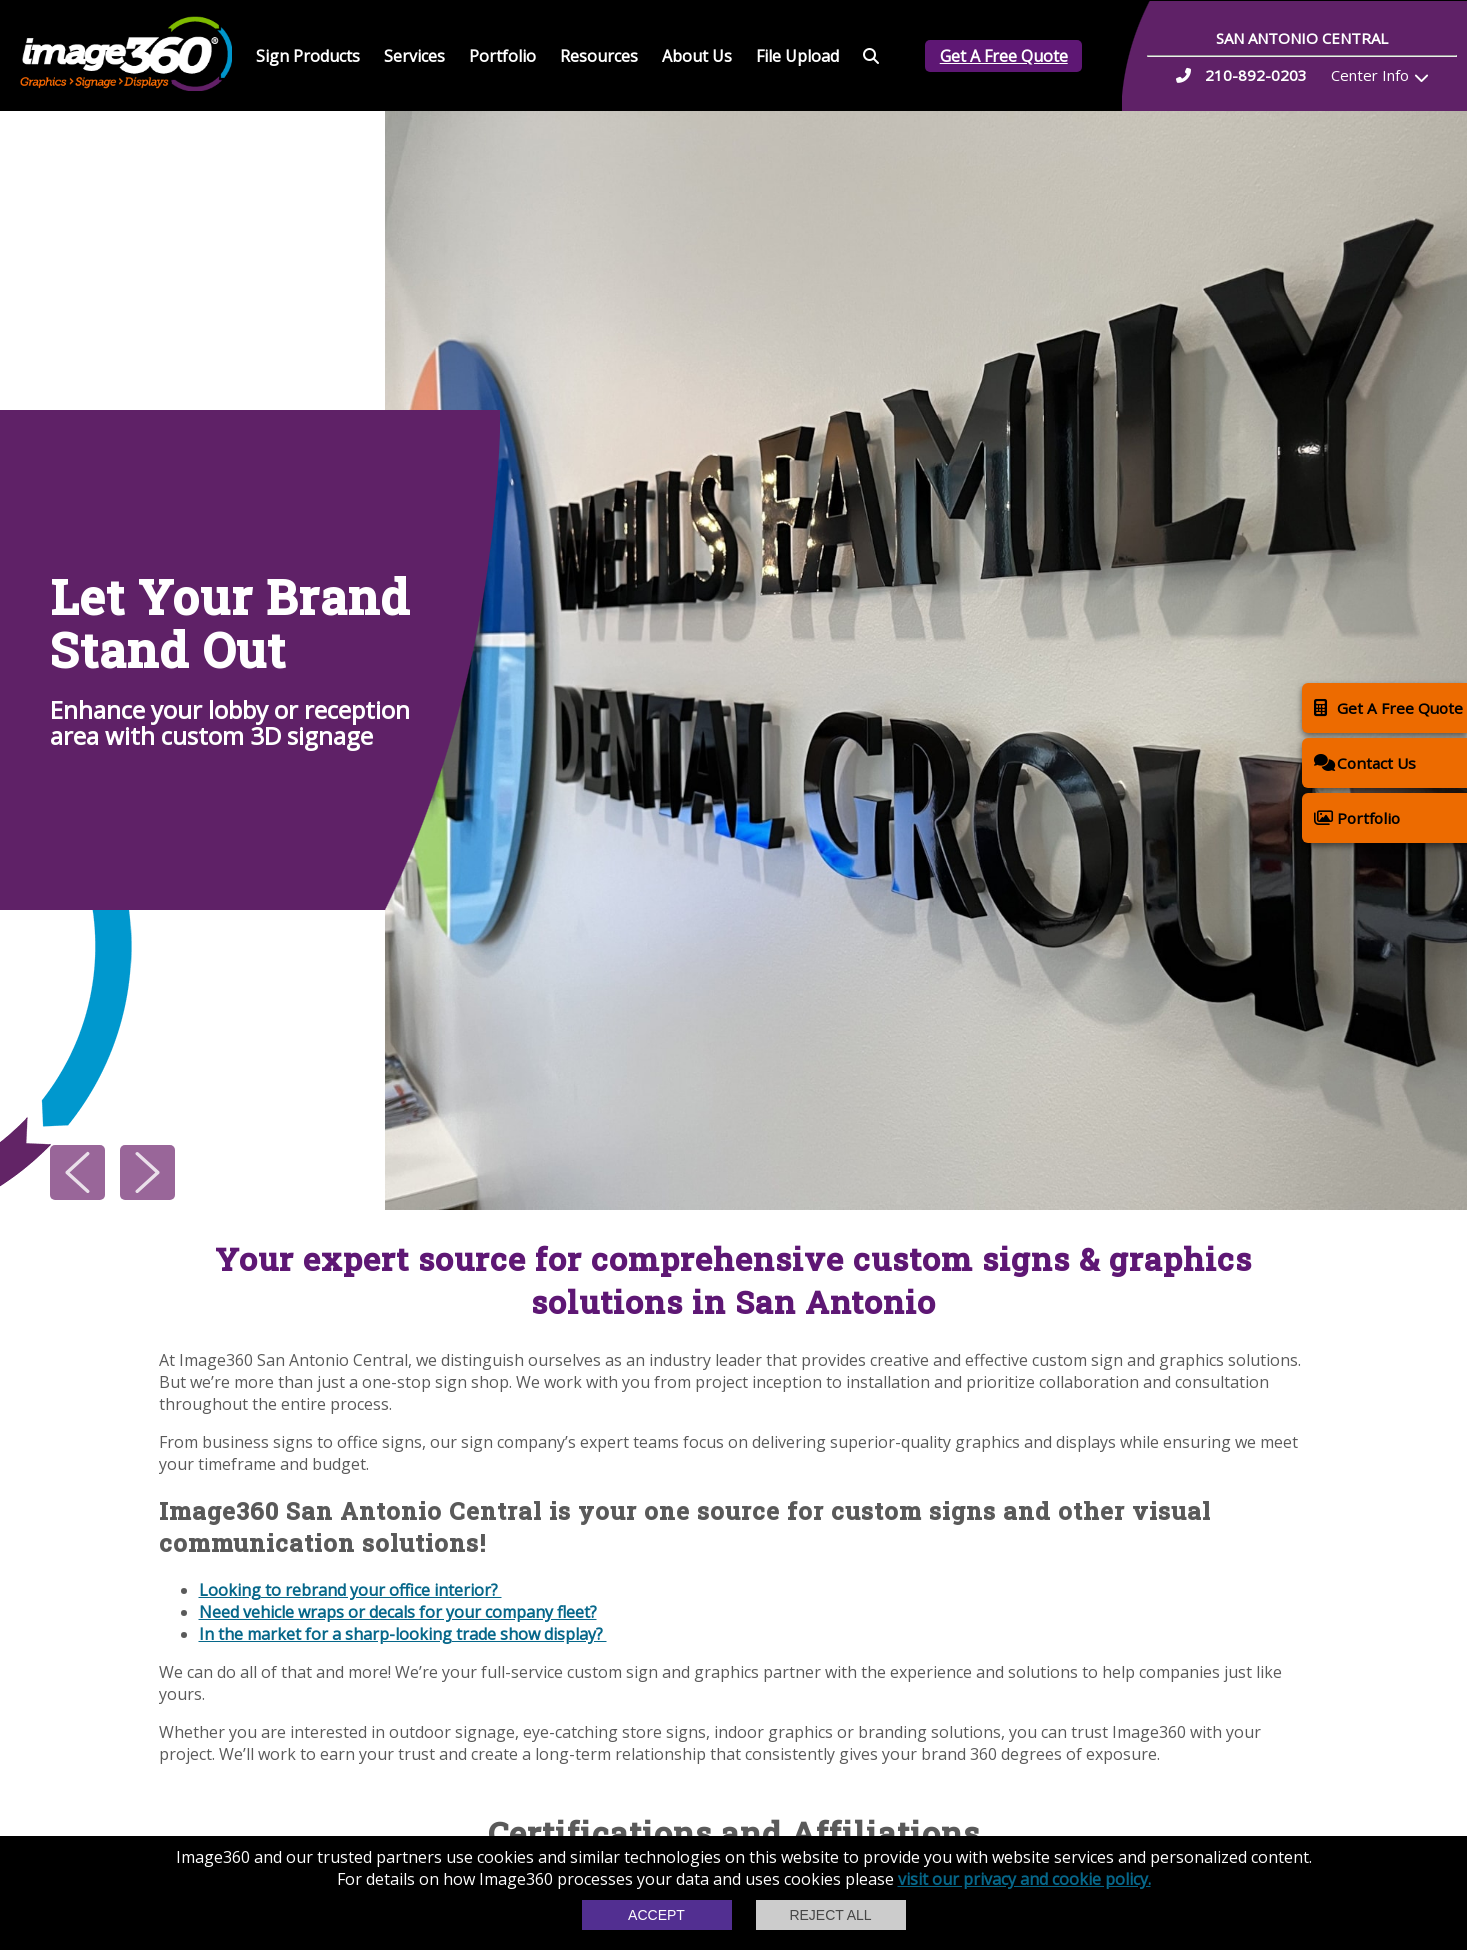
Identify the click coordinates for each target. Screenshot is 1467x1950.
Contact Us (1365, 762)
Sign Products (308, 56)
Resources (599, 56)
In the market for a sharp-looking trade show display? (403, 1634)
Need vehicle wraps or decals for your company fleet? (398, 1612)
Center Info (1370, 75)
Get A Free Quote (1004, 56)
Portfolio (502, 56)
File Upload (797, 56)
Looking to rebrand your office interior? (350, 1590)
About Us (697, 56)
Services (414, 56)
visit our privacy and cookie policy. (1024, 1879)
